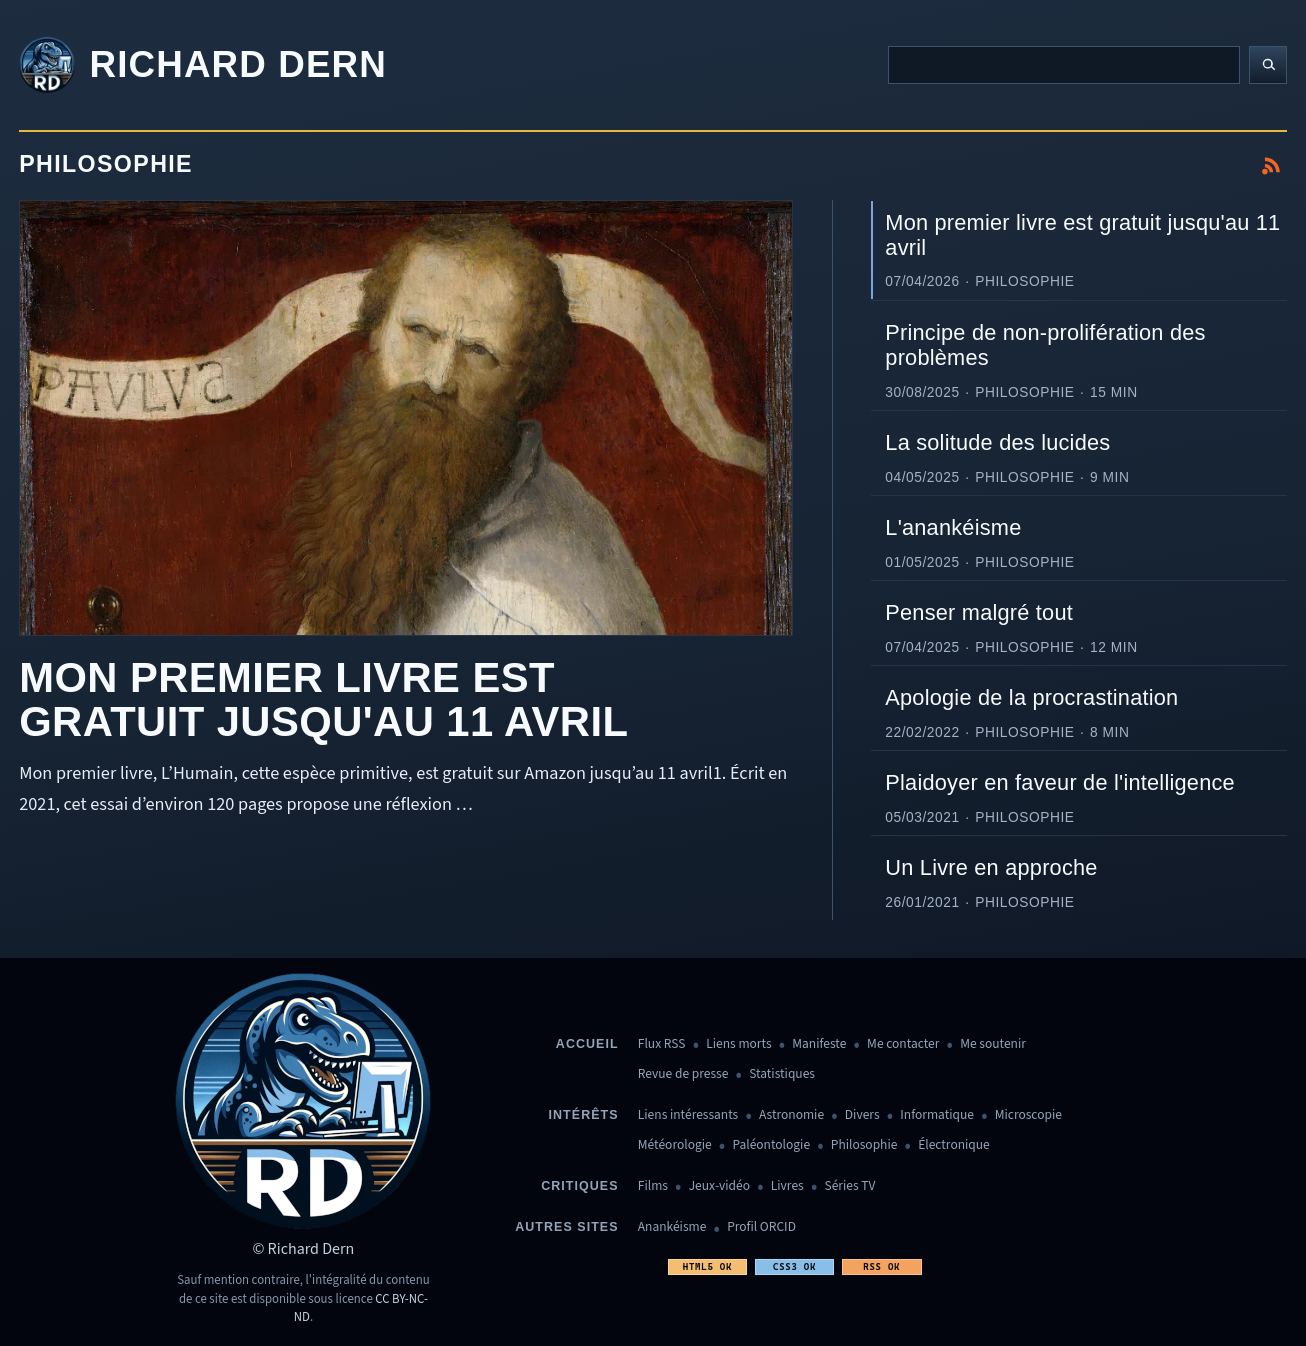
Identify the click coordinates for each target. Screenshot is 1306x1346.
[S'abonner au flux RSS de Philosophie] (1271, 166)
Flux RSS (662, 1044)
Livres (787, 1186)
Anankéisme (672, 1227)
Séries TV (849, 1186)
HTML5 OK (707, 1266)
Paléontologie (771, 1145)
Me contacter (903, 1044)
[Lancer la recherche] (1268, 65)
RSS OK (881, 1266)
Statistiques (782, 1074)
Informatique (937, 1115)
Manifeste (819, 1044)
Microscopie (1028, 1115)
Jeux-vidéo (719, 1186)
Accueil (587, 1044)
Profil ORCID (761, 1227)
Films (653, 1186)
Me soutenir (993, 1044)
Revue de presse (683, 1074)
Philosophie (864, 1145)
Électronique (954, 1145)
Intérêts (584, 1115)
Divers (862, 1115)
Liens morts (738, 1044)
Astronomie (791, 1115)
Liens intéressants (688, 1115)
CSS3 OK (794, 1266)
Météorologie (675, 1145)
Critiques (579, 1186)
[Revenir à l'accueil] (203, 65)
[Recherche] (1064, 65)
